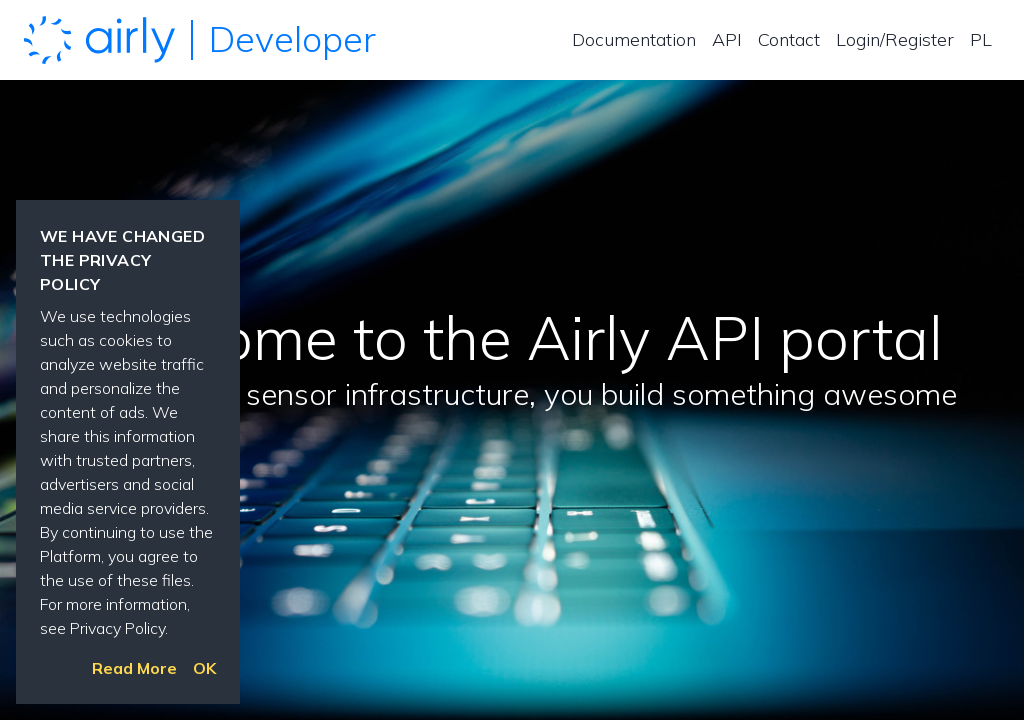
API (727, 39)
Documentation (634, 39)
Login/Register (895, 39)
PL (981, 39)
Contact (789, 39)
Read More (134, 668)
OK (204, 668)
